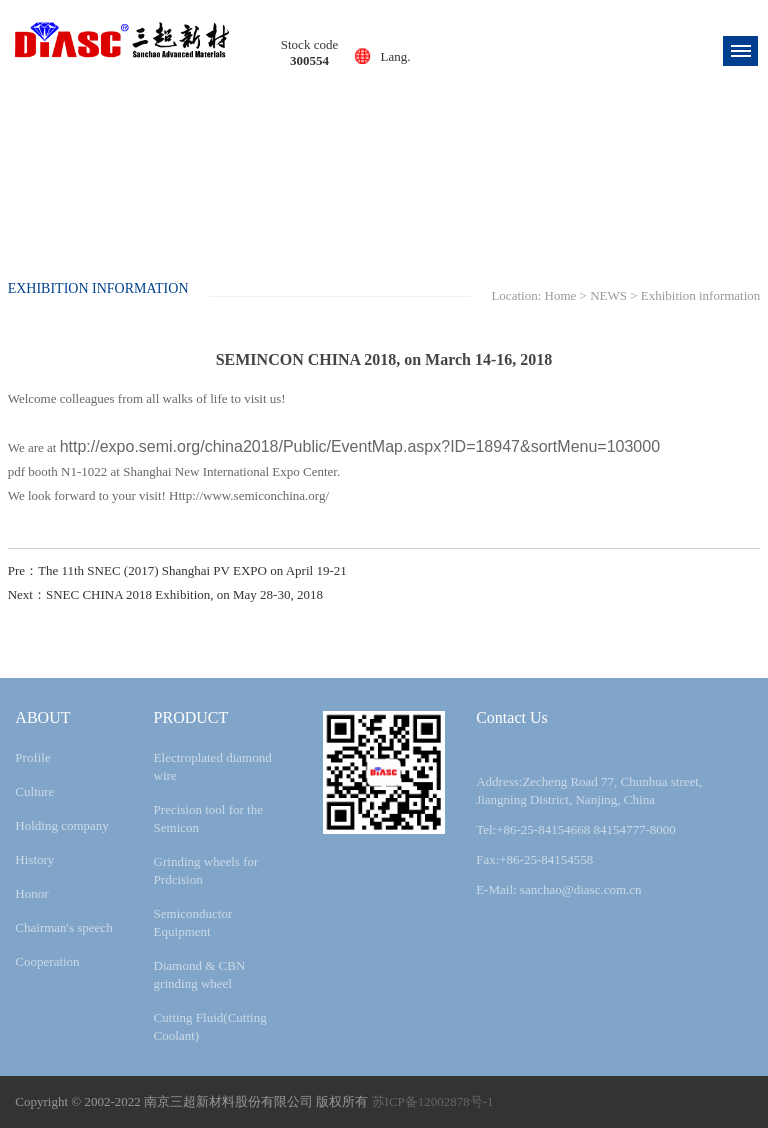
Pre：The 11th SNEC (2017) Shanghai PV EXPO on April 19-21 (177, 570)
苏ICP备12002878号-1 (433, 1101)
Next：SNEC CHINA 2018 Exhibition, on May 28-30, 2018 (165, 594)
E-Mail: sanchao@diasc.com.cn (558, 889)
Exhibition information (701, 295)
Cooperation (47, 961)
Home (561, 295)
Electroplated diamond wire (213, 766)
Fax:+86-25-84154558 (534, 859)
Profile (32, 757)
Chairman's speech (63, 927)
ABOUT (42, 717)
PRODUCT (191, 717)
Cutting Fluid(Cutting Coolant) (210, 1026)
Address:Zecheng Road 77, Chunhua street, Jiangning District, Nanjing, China (589, 790)
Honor (31, 893)
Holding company (62, 825)
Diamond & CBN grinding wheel (200, 974)
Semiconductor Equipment (193, 922)
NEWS (608, 295)
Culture (34, 791)
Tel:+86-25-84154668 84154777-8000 (576, 829)
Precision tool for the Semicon (208, 818)
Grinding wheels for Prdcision (206, 870)
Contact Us (512, 717)
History (34, 859)
